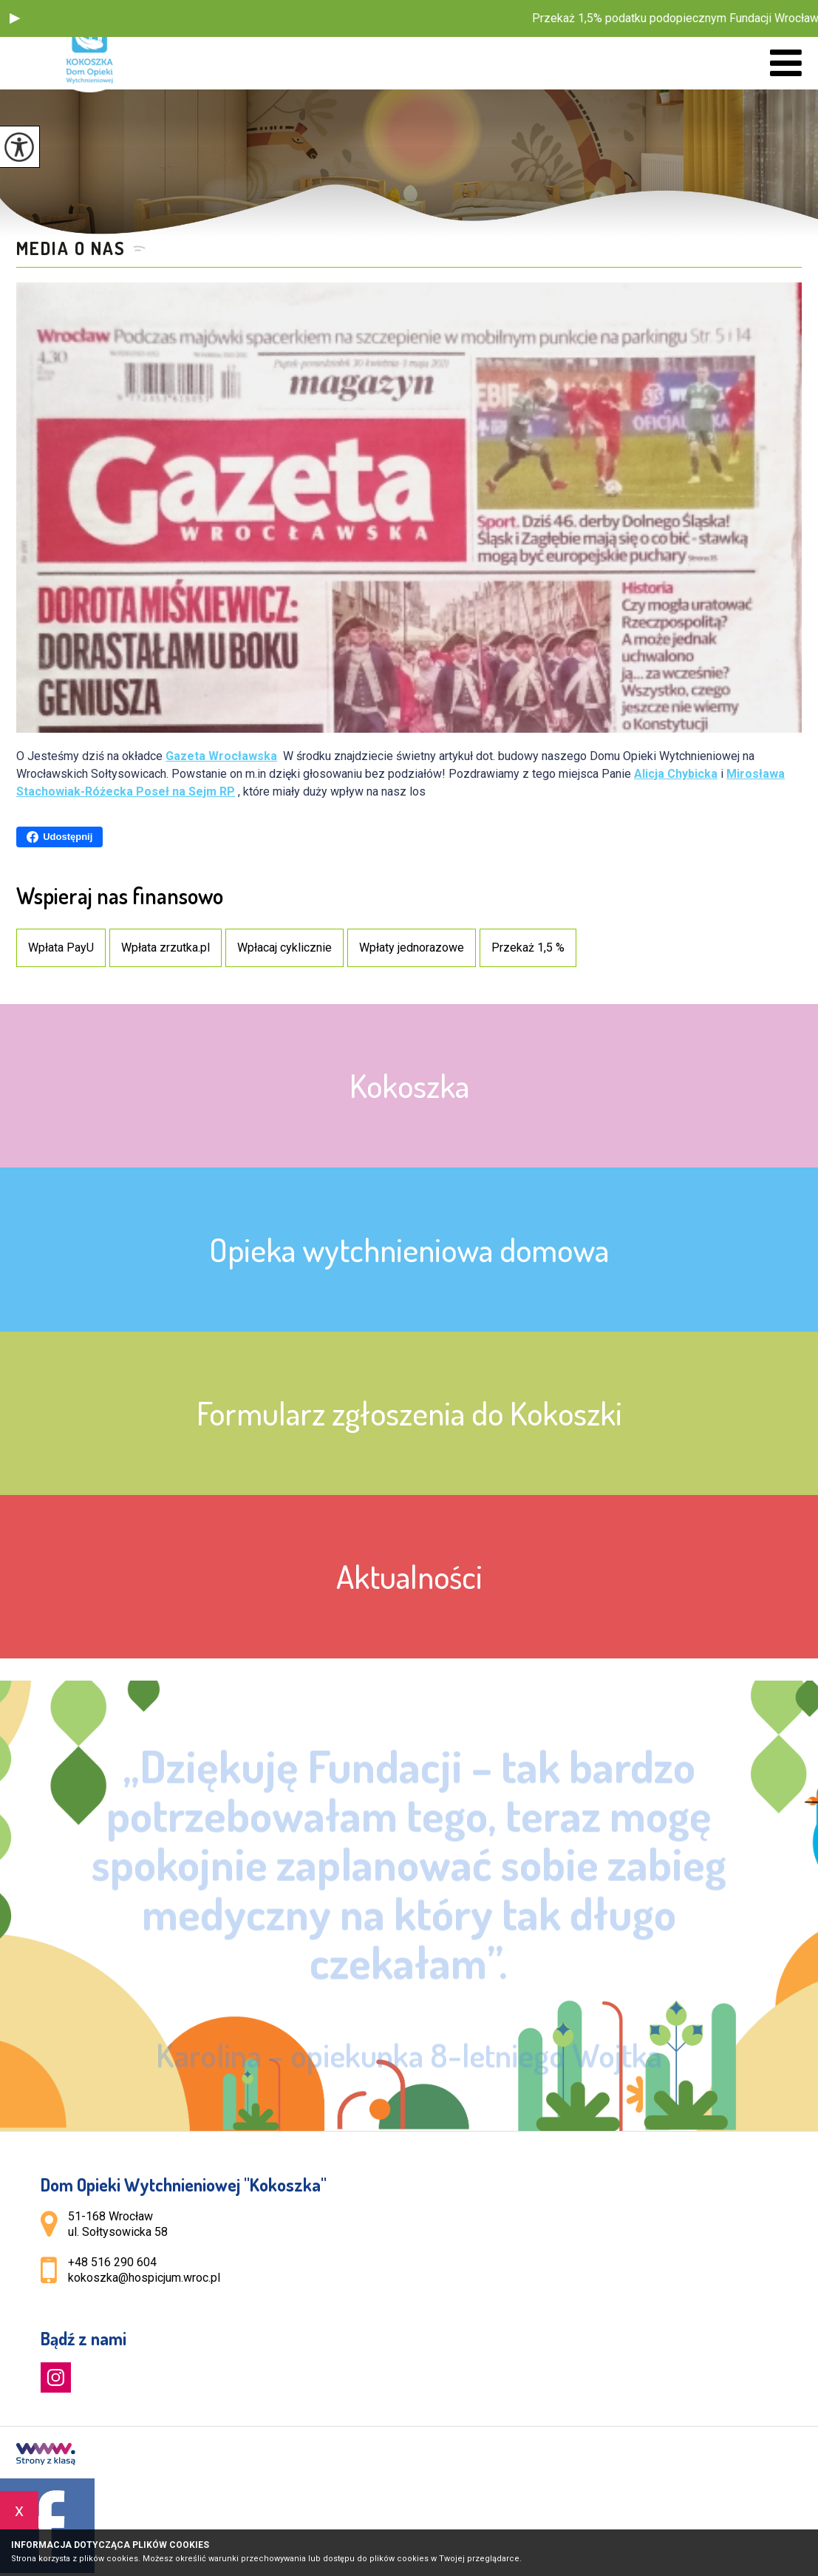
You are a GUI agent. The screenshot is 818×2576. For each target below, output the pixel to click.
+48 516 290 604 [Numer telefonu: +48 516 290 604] (112, 2262)
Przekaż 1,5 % (528, 947)
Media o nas (71, 248)
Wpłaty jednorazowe (411, 947)
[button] (15, 18)
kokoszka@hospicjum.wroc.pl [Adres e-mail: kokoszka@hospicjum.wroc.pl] (144, 2278)
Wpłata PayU (61, 947)
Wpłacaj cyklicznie (284, 947)
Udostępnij (59, 837)
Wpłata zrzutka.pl (165, 947)
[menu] (786, 63)
